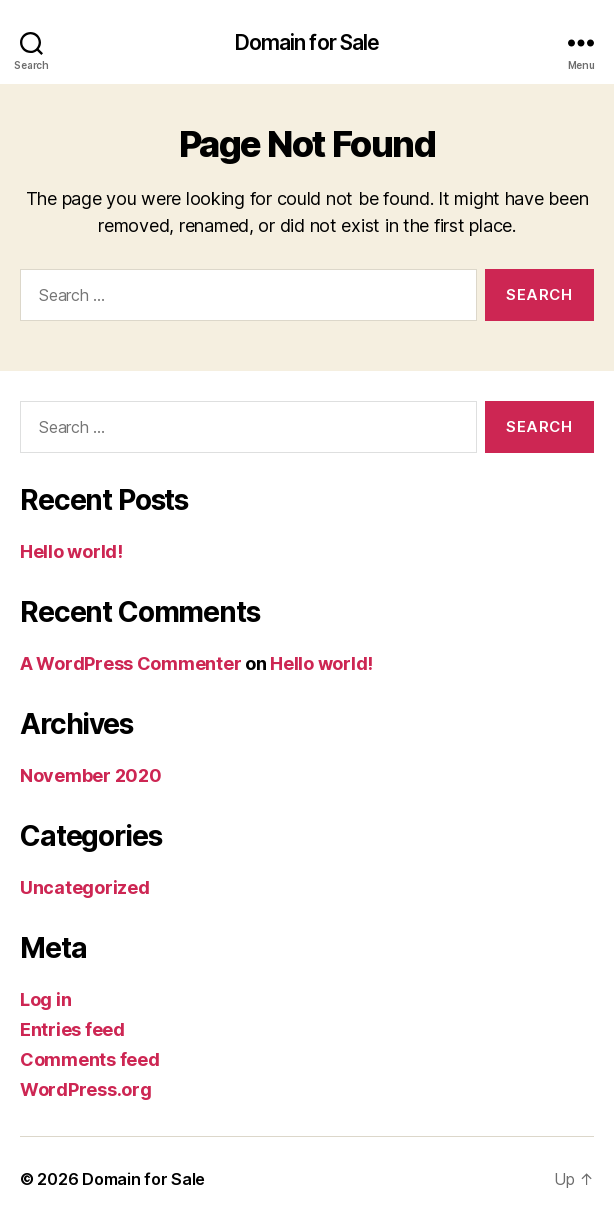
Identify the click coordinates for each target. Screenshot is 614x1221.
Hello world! (71, 551)
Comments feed (90, 1059)
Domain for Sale (307, 42)
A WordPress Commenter (130, 663)
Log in (45, 999)
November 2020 (91, 775)
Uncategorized (85, 887)
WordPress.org (86, 1089)
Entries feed (72, 1029)
